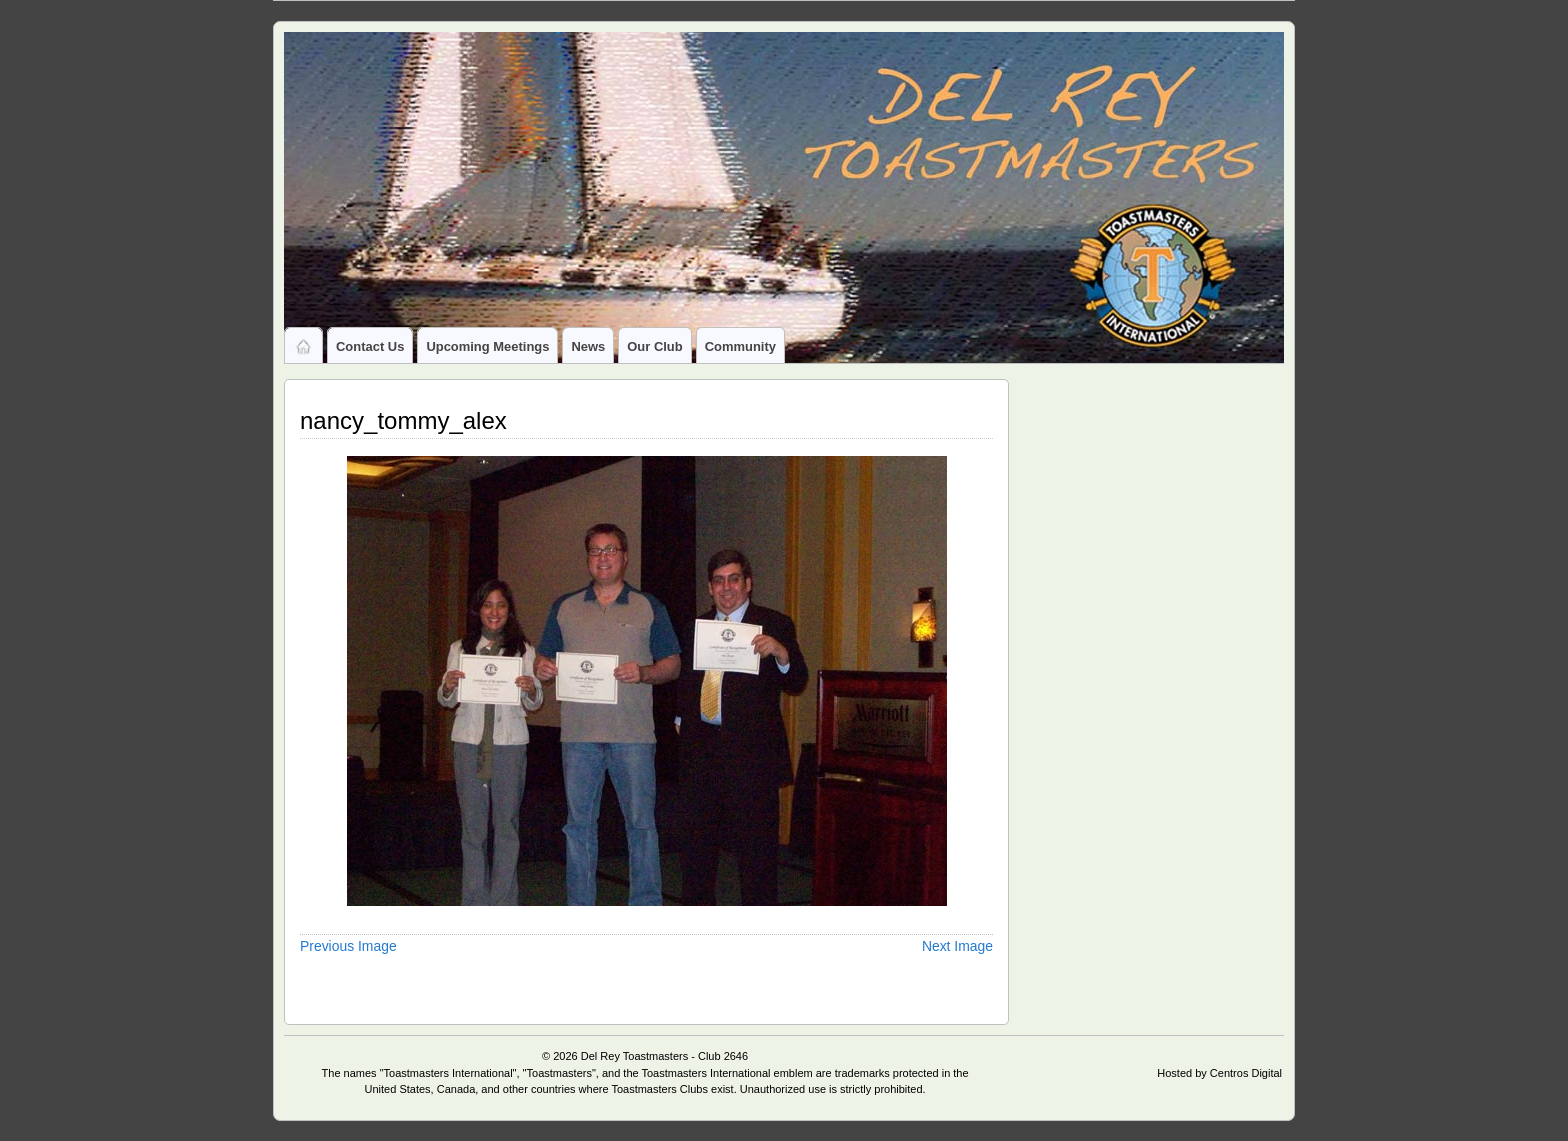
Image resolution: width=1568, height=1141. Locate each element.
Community (740, 346)
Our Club (654, 346)
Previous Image (348, 946)
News (588, 346)
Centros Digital (1246, 1073)
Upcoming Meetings (487, 346)
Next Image (957, 946)
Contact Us (370, 346)
